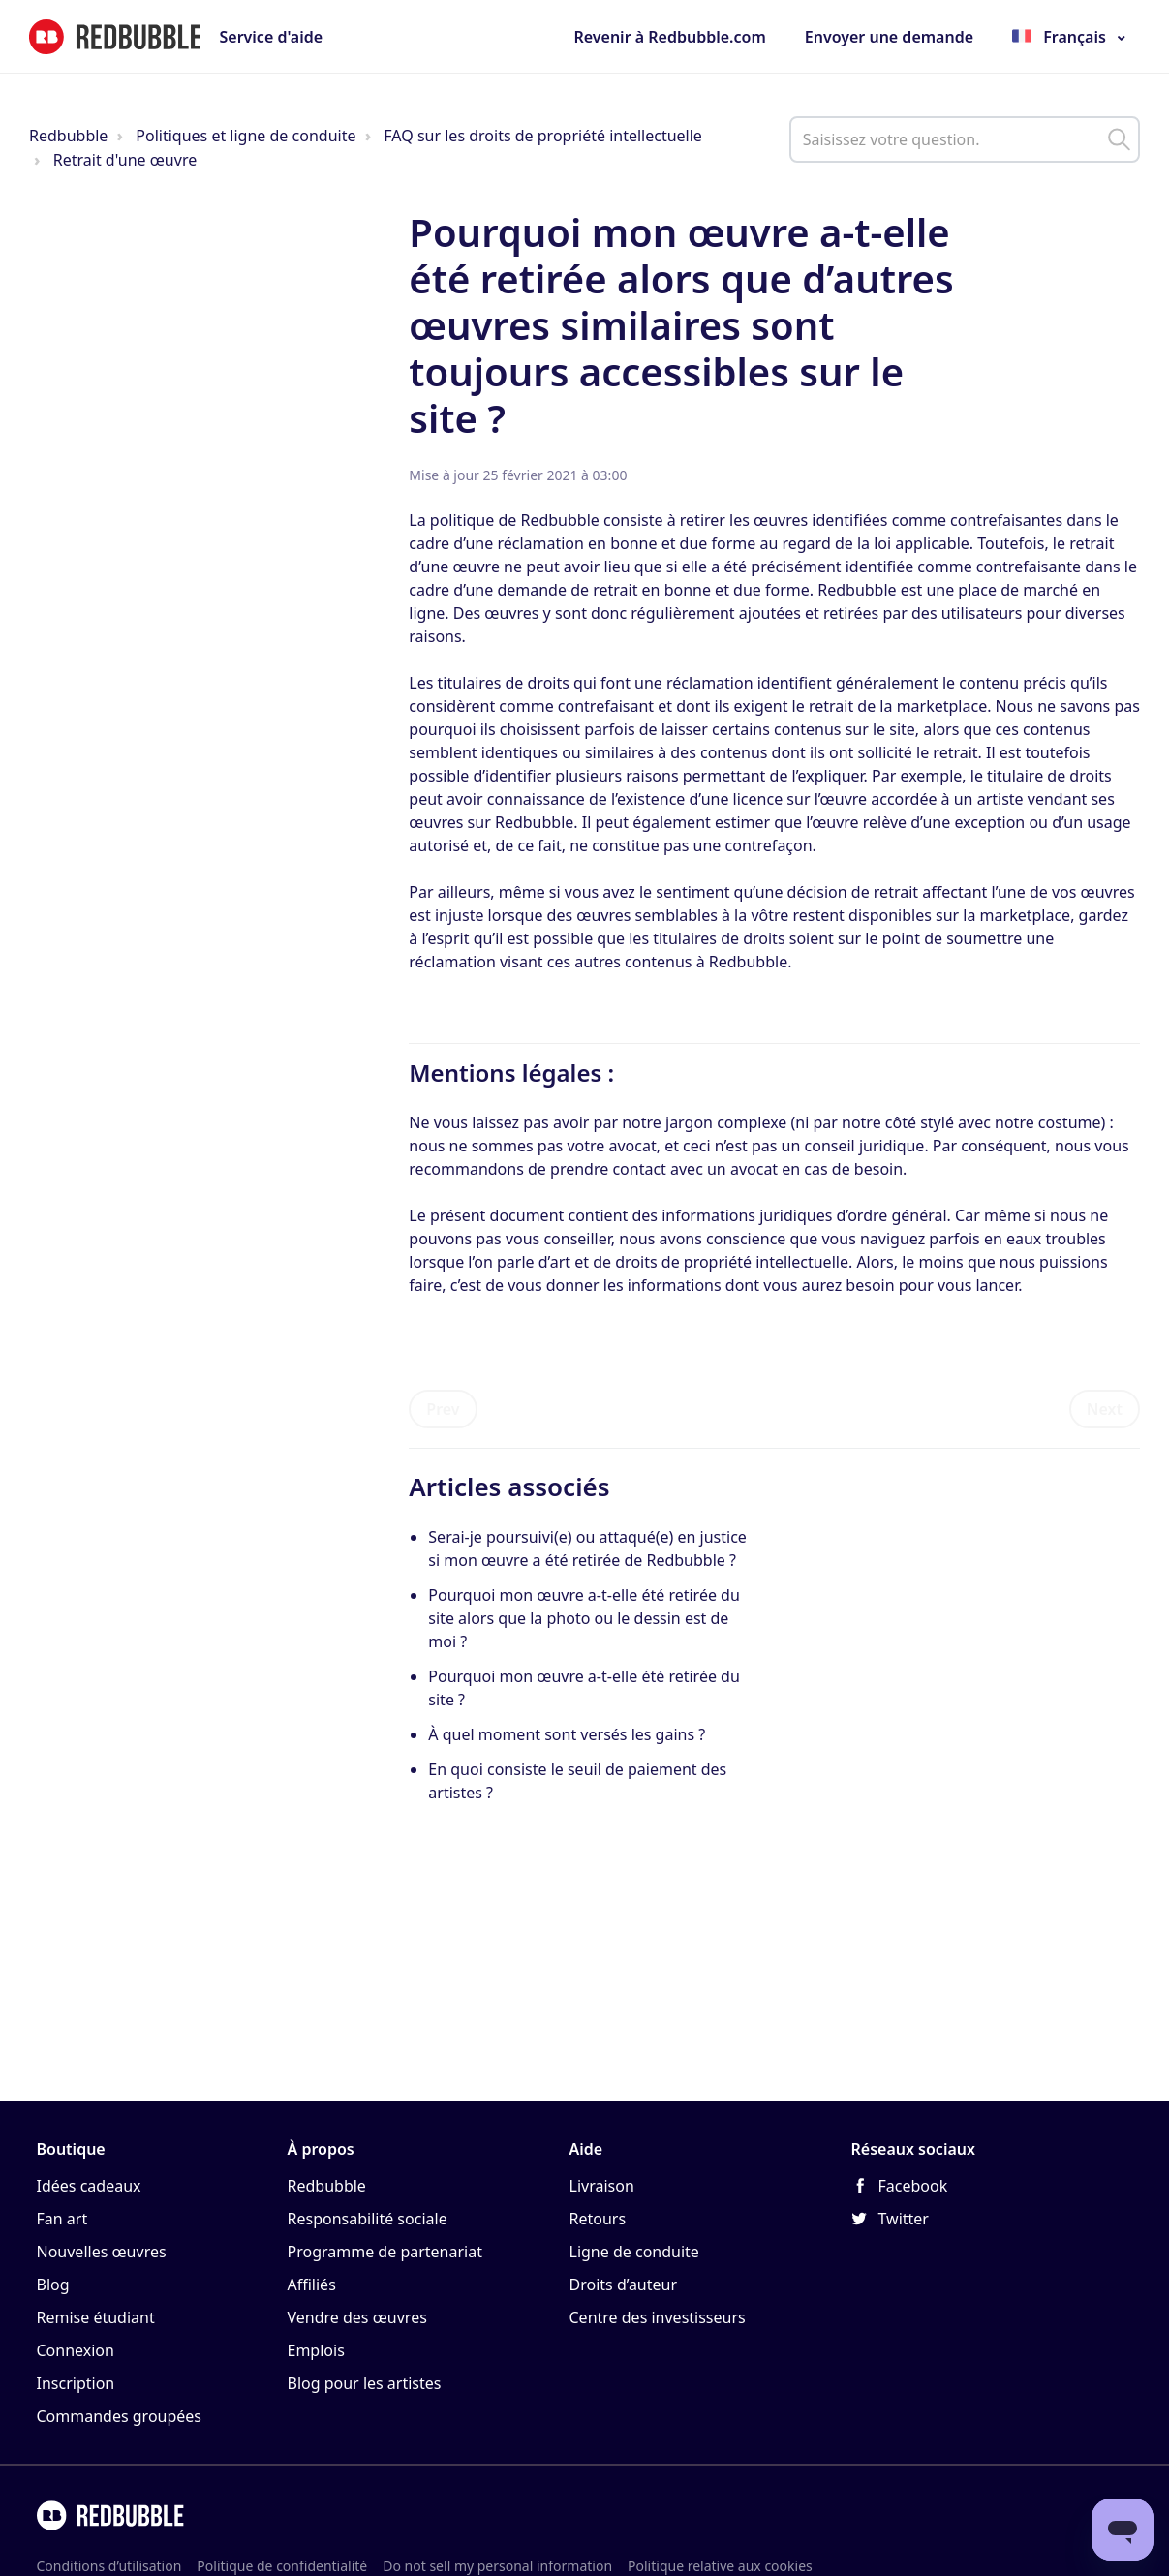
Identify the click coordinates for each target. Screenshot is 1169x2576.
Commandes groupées (119, 2416)
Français (1074, 36)
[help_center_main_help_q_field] (964, 139)
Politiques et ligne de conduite (245, 135)
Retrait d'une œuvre (125, 159)
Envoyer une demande (889, 36)
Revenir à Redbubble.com (669, 36)
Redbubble (68, 135)
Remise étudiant (96, 2317)
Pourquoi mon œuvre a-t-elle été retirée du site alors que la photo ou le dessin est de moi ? (584, 1618)
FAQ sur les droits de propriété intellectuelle (543, 135)
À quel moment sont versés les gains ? (566, 1734)
